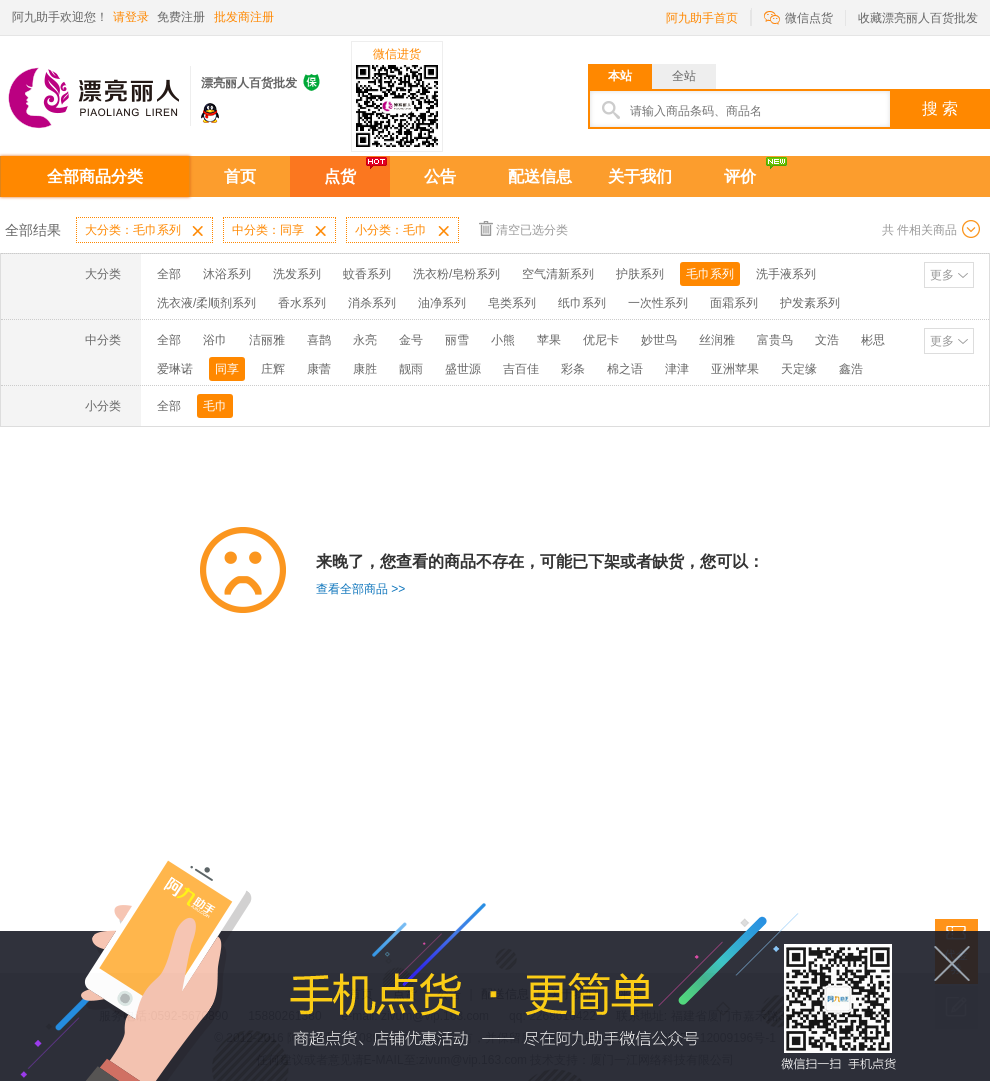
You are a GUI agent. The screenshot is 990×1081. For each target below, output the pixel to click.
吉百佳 (521, 369)
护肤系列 (640, 274)
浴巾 (215, 340)
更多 (942, 275)
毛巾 (215, 406)
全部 (169, 274)
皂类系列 (512, 303)
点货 (340, 176)
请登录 (131, 17)
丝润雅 (717, 340)
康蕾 (319, 369)
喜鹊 (319, 340)
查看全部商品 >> (360, 589)
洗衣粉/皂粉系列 (456, 274)
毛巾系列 (710, 274)
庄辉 (273, 369)
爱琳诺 (175, 369)
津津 (677, 369)
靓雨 (411, 369)
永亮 (365, 340)
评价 (740, 176)
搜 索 (940, 108)
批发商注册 (244, 17)
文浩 (827, 340)
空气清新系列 (558, 274)
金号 (411, 340)
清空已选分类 (523, 228)
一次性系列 (658, 303)
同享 (227, 369)
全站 (684, 76)
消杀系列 (372, 303)
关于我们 (640, 176)
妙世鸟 (659, 340)
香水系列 (302, 303)
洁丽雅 (267, 340)
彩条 (573, 369)
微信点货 (798, 16)
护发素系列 (810, 303)
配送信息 (540, 176)
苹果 (549, 340)
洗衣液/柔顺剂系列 (206, 303)
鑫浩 (851, 369)
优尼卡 (601, 340)
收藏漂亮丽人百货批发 (918, 18)
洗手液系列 (786, 274)
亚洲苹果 (735, 369)
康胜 (365, 369)
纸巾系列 (582, 303)
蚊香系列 (367, 274)
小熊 (503, 340)
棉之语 (625, 369)
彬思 (873, 340)
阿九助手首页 (702, 18)
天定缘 (799, 369)
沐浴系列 (227, 274)
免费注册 (181, 17)
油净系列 (442, 303)
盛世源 (463, 369)
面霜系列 (734, 303)
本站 (620, 76)
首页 (240, 176)
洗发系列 (297, 274)
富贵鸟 (775, 340)
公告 (440, 176)
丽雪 (457, 340)
